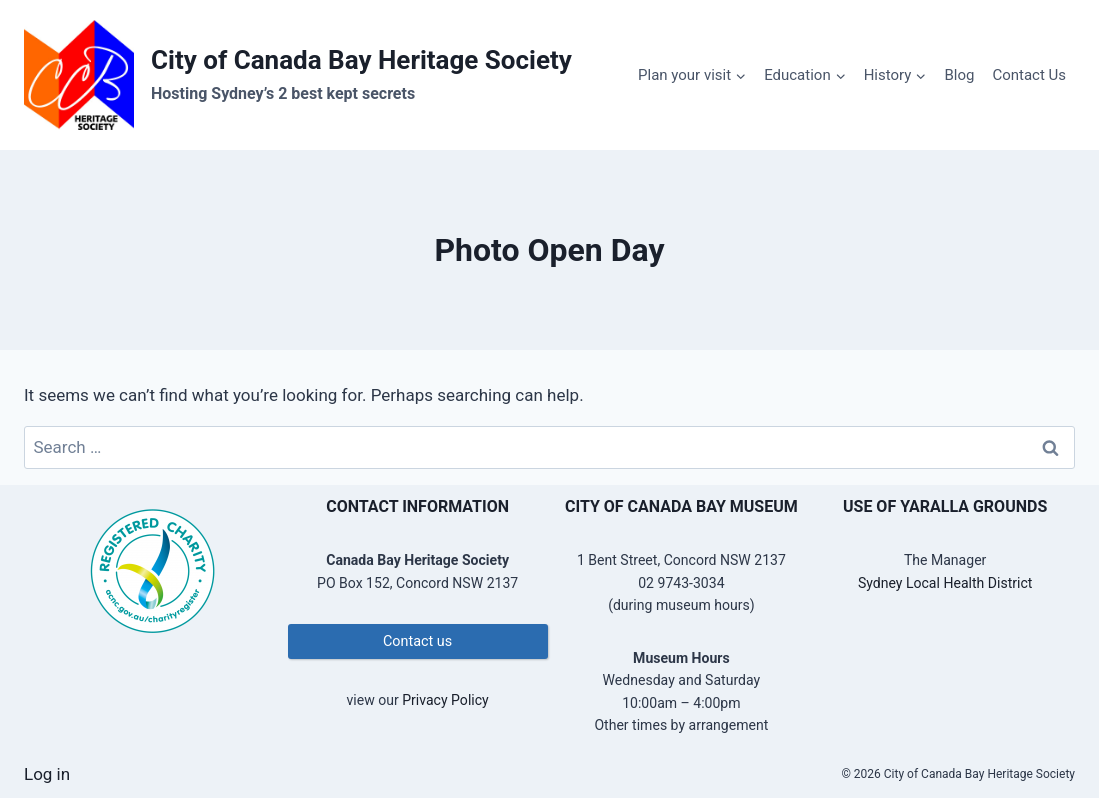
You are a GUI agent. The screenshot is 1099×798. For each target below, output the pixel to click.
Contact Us (1029, 75)
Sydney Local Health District (945, 583)
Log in (47, 774)
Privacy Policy (445, 700)
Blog (959, 75)
